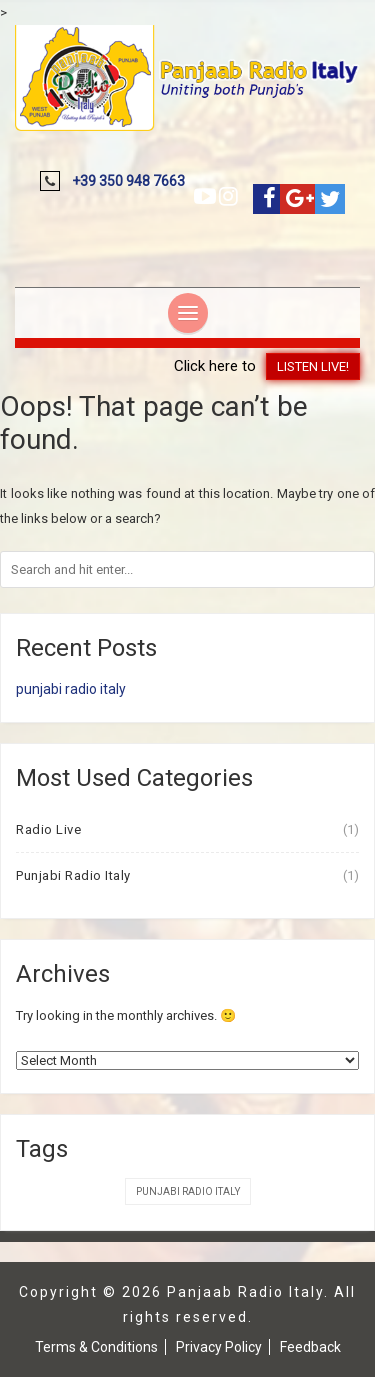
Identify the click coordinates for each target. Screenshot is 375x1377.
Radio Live (48, 829)
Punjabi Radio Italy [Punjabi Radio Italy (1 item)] (188, 1191)
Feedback (310, 1347)
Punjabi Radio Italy (73, 875)
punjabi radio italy (71, 689)
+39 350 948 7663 (128, 181)
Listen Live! (313, 366)
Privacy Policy (219, 1347)
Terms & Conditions (96, 1347)
